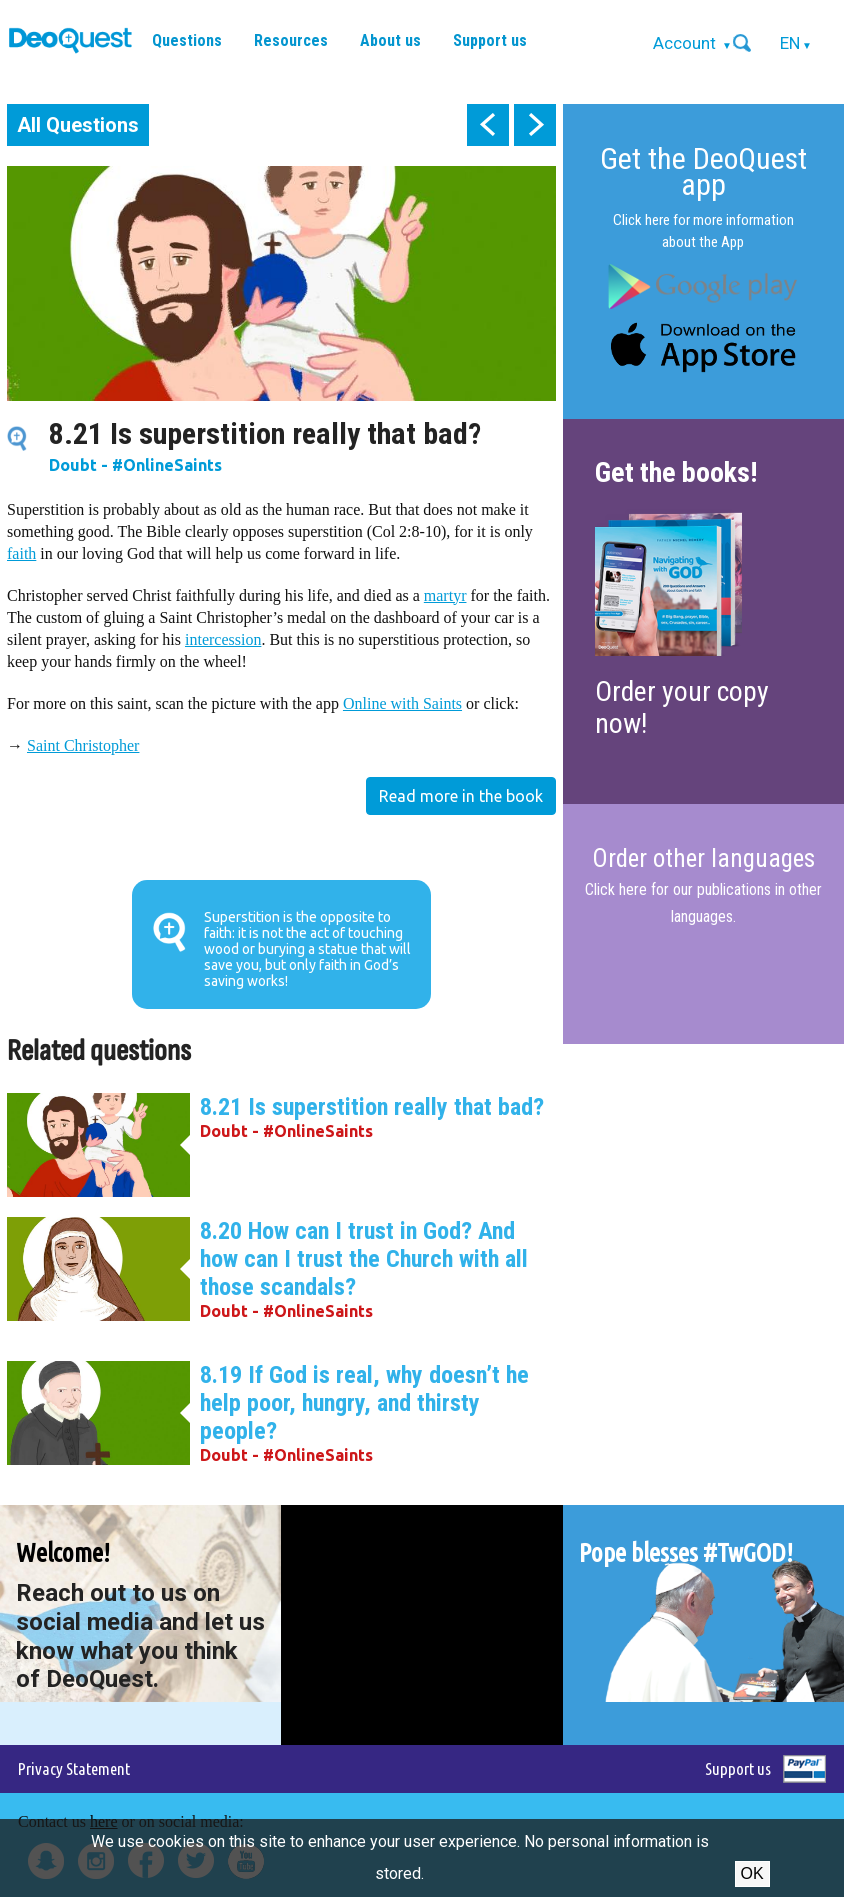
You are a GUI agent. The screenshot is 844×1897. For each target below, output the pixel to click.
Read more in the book (461, 796)
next (535, 125)
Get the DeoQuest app (703, 171)
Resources (291, 40)
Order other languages (703, 859)
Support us (490, 40)
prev (488, 125)
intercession (223, 639)
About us (390, 40)
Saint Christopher (83, 745)
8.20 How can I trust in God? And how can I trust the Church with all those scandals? (364, 1259)
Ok (752, 1873)
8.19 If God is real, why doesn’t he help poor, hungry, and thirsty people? (364, 1403)
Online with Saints (402, 703)
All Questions (78, 125)
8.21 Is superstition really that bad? (372, 1107)
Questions (187, 40)
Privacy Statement (74, 1768)
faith (21, 553)
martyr (445, 595)
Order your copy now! (682, 707)
